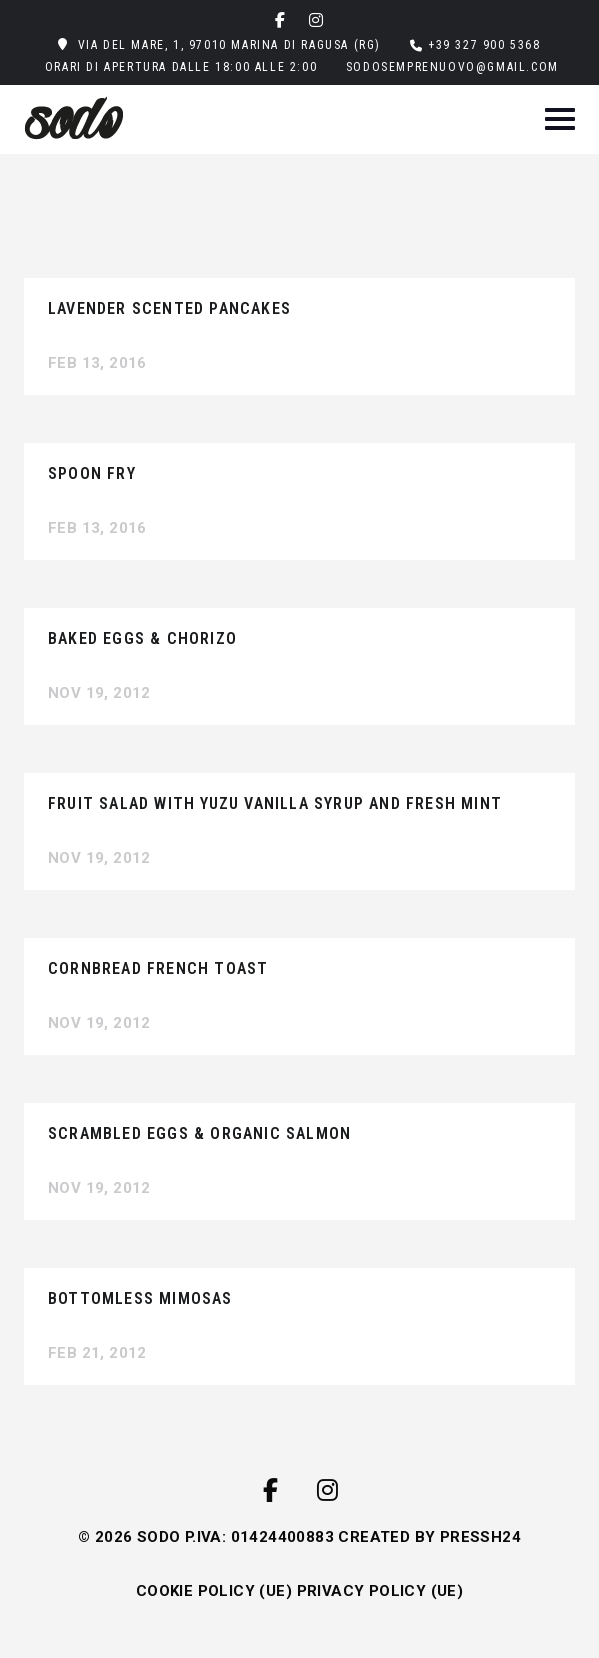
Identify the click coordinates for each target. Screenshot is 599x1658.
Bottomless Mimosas (140, 1298)
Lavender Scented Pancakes (169, 308)
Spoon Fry (92, 473)
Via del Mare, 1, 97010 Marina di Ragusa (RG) (229, 45)
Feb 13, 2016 (97, 363)
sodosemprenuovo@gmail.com (452, 67)
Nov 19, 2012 (99, 693)
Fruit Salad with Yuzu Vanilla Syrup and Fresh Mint (275, 803)
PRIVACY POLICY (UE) (380, 1591)
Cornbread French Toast (158, 968)
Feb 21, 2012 (97, 1353)
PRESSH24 (480, 1537)
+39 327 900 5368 (484, 45)
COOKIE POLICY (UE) (214, 1591)
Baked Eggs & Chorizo (142, 638)
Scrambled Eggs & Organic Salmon (199, 1133)
